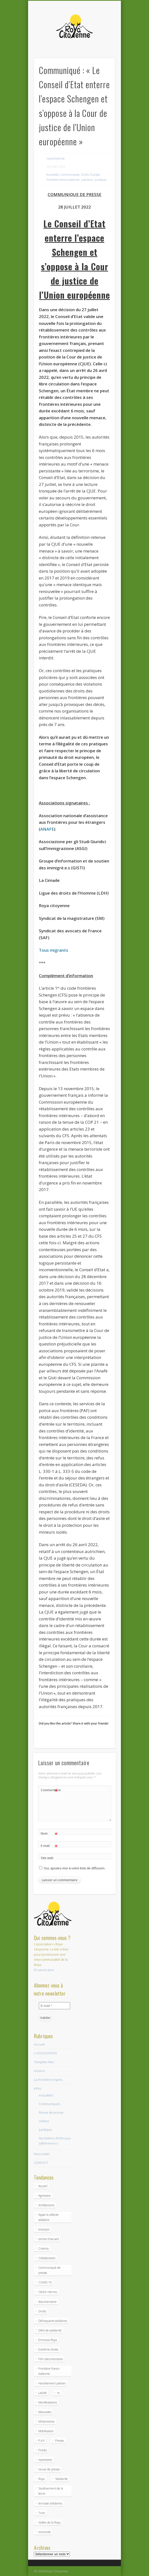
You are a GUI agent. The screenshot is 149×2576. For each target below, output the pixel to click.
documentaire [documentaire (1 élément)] (47, 2302)
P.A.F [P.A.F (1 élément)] (41, 2441)
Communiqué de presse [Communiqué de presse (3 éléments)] (49, 2270)
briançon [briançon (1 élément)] (44, 2229)
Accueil (39, 2044)
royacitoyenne (55, 158)
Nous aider (42, 2154)
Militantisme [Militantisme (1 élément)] (46, 2421)
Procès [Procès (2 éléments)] (42, 2450)
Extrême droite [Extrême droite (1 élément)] (48, 2349)
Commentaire (49, 1790)
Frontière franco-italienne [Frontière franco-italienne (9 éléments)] (49, 2371)
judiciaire (87, 180)
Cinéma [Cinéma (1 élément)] (43, 2248)
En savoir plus (44, 1970)
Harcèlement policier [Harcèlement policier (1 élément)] (52, 2383)
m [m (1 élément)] (58, 2393)
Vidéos (44, 2121)
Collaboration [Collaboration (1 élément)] (46, 2258)
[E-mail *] (54, 2005)
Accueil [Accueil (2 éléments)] (42, 2186)
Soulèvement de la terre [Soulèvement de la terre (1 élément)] (50, 2491)
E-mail (49, 1845)
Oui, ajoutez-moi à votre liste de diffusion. (72, 1868)
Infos (37, 2088)
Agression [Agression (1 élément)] (44, 2196)
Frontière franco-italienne (63, 180)
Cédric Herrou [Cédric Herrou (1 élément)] (47, 2292)
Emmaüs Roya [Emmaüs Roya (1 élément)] (47, 2340)
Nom (49, 1833)
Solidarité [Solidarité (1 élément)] (61, 2479)
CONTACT (41, 2162)
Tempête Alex (44, 2062)
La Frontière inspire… (49, 2079)
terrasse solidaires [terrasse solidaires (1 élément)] (50, 2503)
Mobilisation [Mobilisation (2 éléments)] (46, 2431)
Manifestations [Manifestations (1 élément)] (47, 2402)
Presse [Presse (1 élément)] (59, 2441)
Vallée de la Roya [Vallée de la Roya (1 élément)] (49, 2522)
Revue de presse (51, 2112)
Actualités (52, 175)
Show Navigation (103, 44)
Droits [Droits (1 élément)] (42, 2311)
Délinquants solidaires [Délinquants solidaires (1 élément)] (52, 2321)
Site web (47, 1858)
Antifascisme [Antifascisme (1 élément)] (46, 2205)
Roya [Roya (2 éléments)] (41, 2479)
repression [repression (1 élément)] (45, 2460)
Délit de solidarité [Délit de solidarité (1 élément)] (50, 2330)
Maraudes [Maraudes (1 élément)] (44, 2412)
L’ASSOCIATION (45, 2053)
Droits (85, 175)
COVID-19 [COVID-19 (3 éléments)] (45, 2282)
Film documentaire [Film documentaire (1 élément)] (50, 2359)
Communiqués (70, 175)
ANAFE (47, 829)
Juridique (100, 180)
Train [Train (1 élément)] (41, 2513)
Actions (39, 2071)
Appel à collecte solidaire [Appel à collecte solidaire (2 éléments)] (48, 2217)
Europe (95, 175)
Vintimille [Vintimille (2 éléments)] (44, 2532)
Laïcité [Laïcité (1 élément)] (42, 2393)
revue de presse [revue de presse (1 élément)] (49, 2469)
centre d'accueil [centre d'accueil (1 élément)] (48, 2239)
